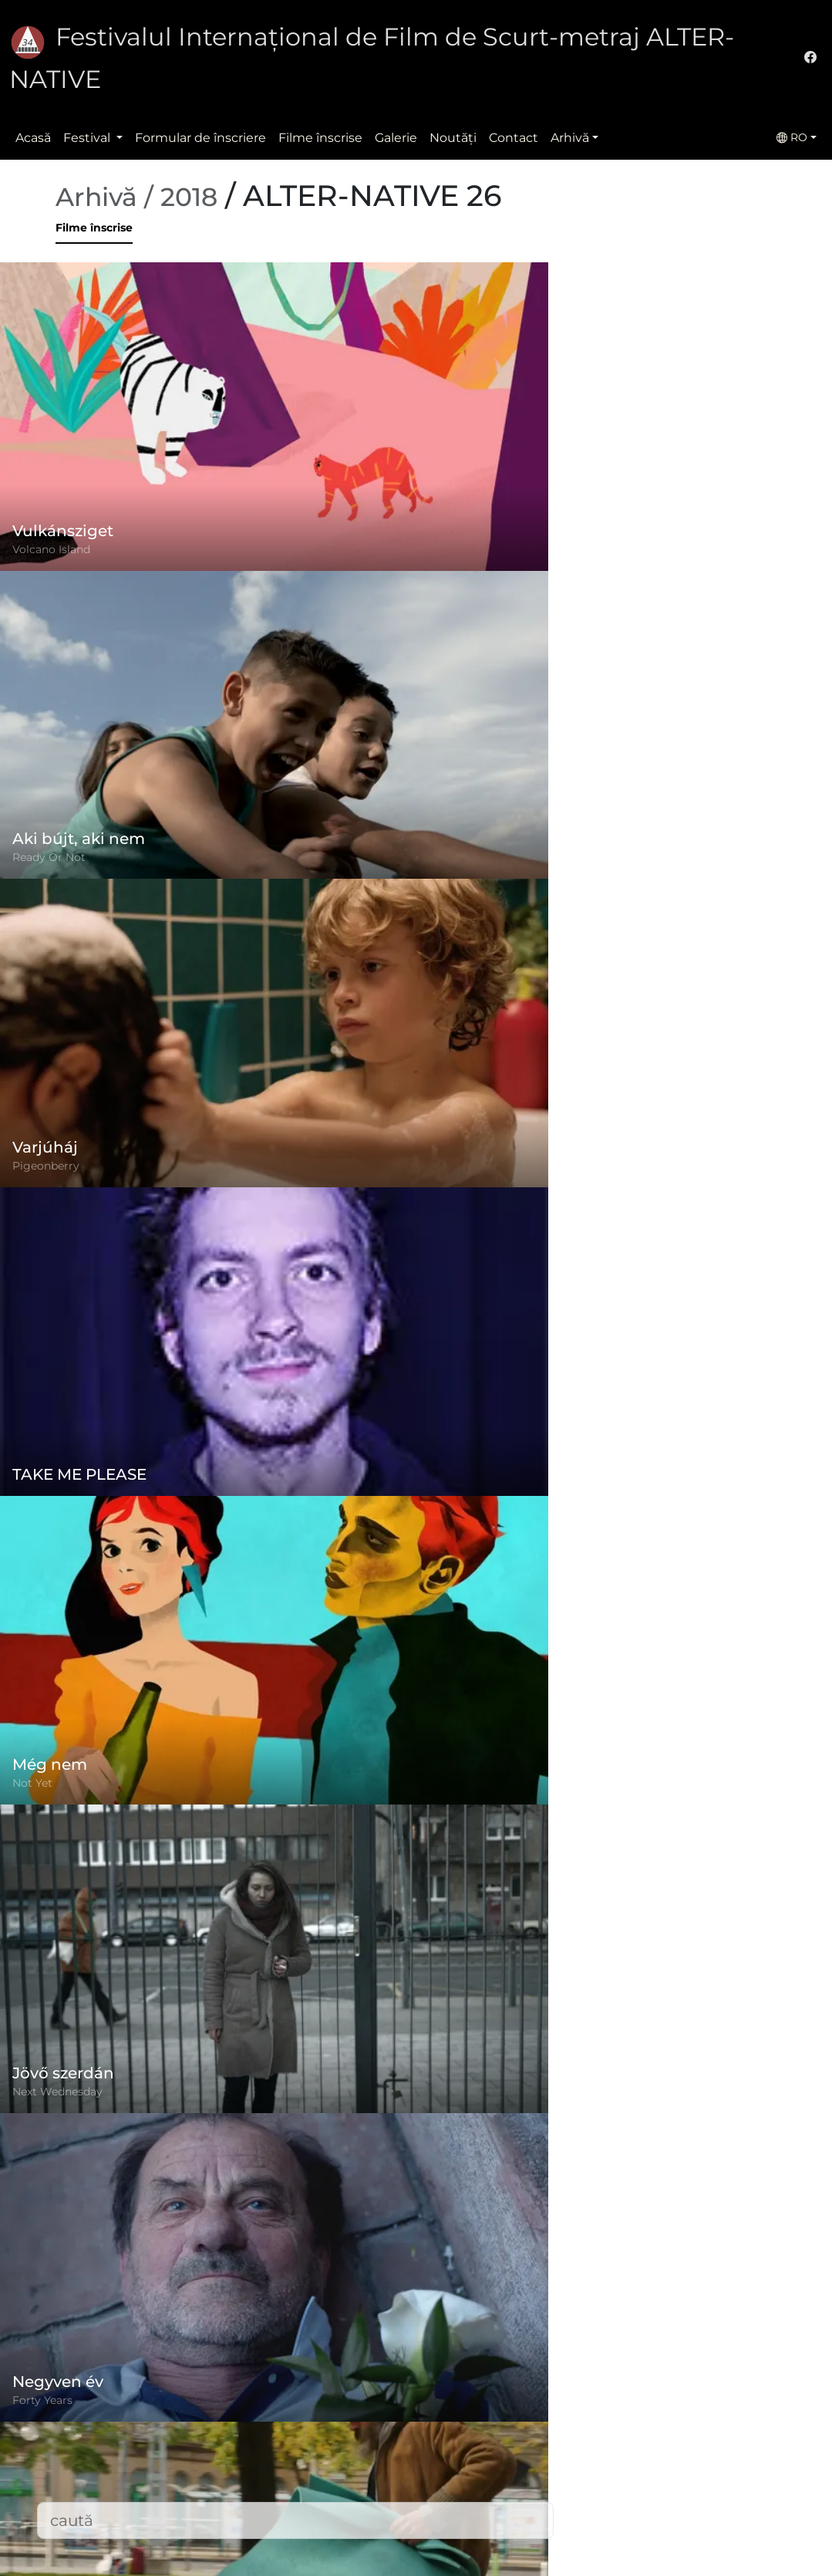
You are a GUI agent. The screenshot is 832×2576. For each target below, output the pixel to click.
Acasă (33, 137)
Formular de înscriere (200, 137)
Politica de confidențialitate (371, 2449)
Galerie (396, 137)
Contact (513, 137)
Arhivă (570, 137)
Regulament (326, 2418)
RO (791, 137)
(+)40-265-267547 (624, 2436)
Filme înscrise (320, 137)
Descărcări (319, 2541)
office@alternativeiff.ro (641, 2467)
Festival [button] (88, 137)
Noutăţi (453, 137)
